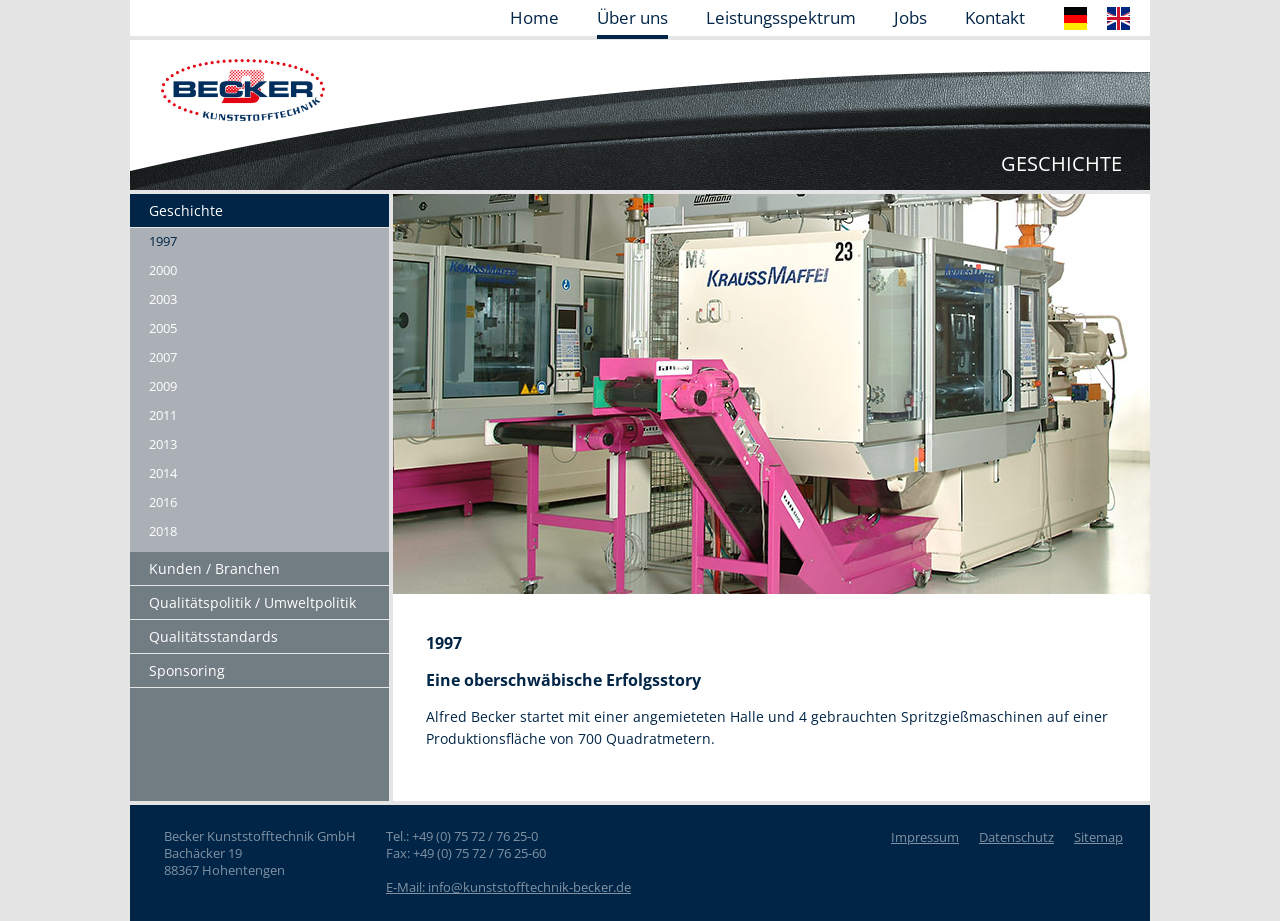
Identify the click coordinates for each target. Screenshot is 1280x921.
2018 (163, 531)
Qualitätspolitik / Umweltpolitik (252, 602)
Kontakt (995, 19)
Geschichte (186, 210)
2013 (163, 444)
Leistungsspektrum (781, 19)
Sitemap (1098, 837)
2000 (163, 270)
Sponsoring (187, 670)
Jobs (910, 19)
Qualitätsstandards (213, 636)
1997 (163, 241)
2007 (163, 357)
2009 (163, 386)
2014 (163, 473)
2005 (163, 328)
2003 (163, 299)
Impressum (925, 837)
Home (534, 19)
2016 (163, 502)
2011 (163, 415)
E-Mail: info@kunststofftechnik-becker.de (508, 887)
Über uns (632, 19)
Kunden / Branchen (214, 568)
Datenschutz (1016, 837)
